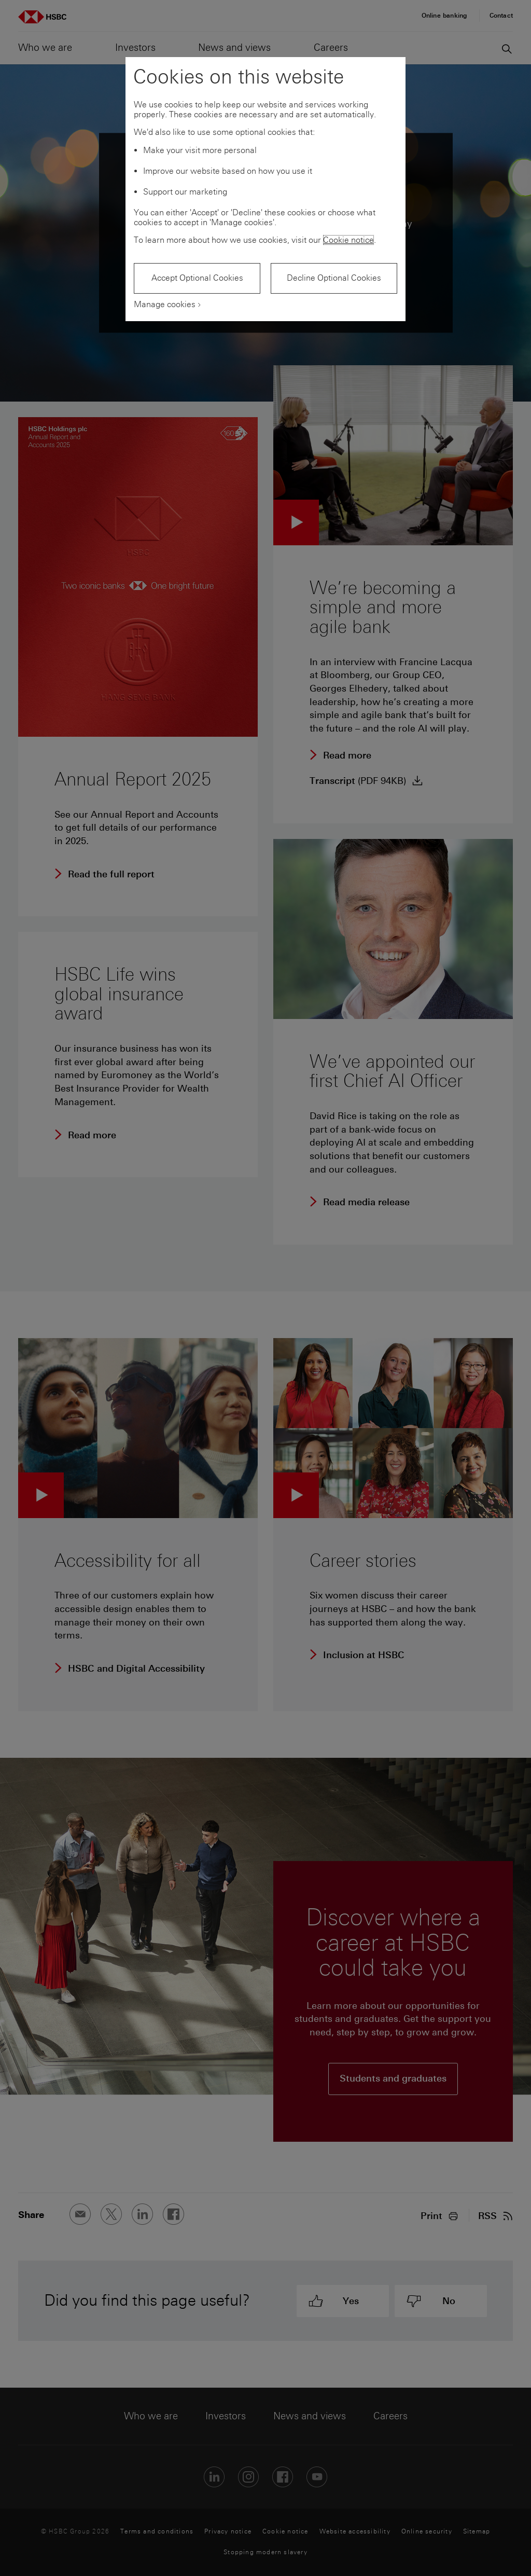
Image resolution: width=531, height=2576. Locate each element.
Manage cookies (164, 304)
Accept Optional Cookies (197, 278)
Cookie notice (348, 240)
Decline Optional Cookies (334, 278)
